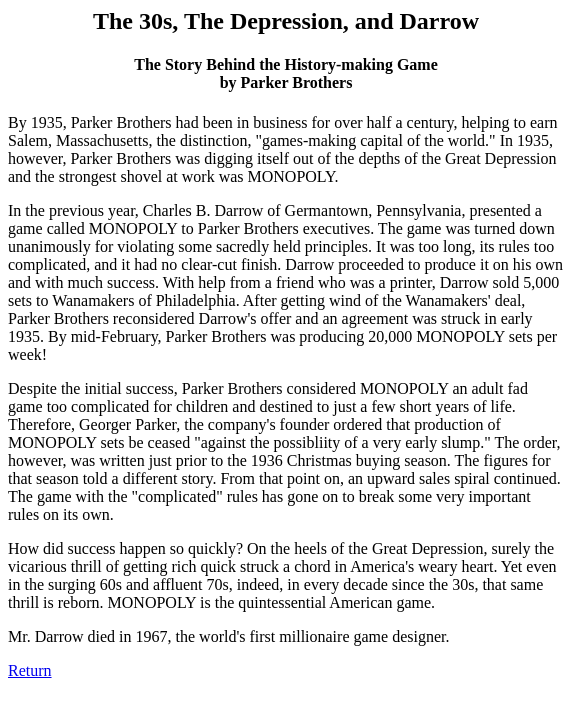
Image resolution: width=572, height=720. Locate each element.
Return (30, 670)
